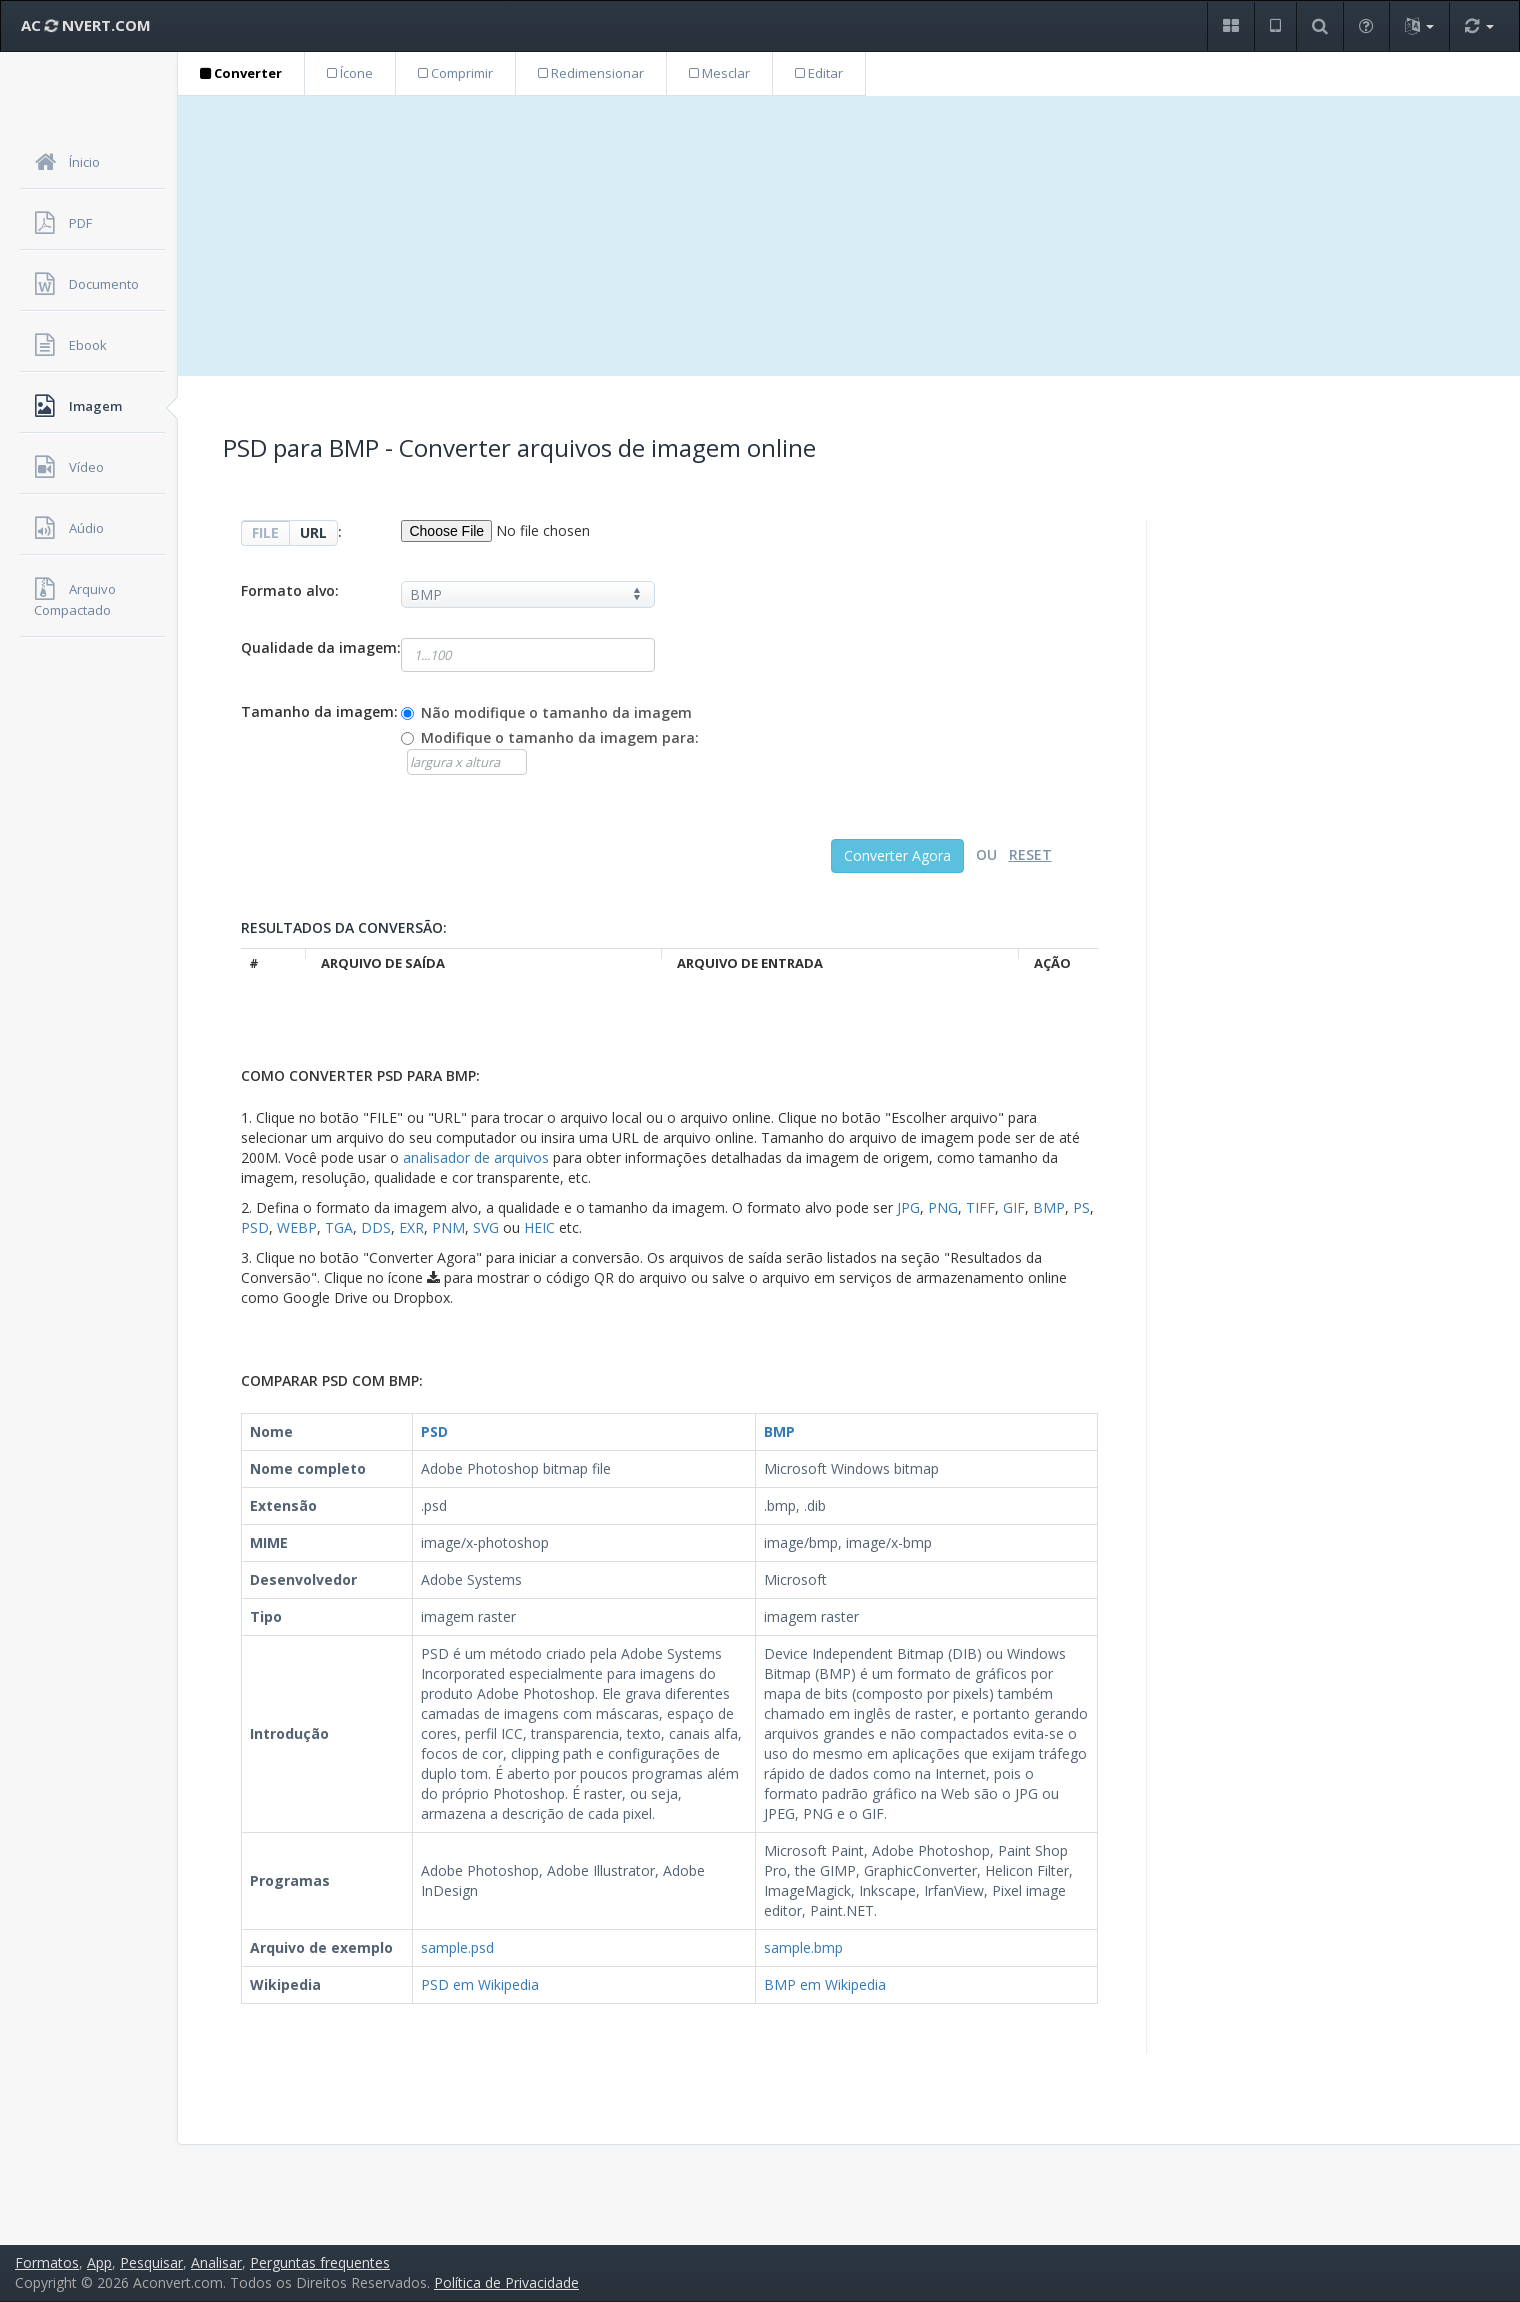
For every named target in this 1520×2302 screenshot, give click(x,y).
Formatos (47, 2262)
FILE (265, 532)
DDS (376, 1227)
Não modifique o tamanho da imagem (556, 712)
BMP (1049, 1207)
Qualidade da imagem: (321, 647)
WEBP (297, 1227)
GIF (1014, 1207)
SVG (486, 1227)
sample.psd (457, 1947)
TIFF (980, 1207)
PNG (943, 1207)
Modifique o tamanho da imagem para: (560, 737)
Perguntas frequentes (320, 2262)
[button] (1230, 26)
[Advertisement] (849, 236)
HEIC (539, 1227)
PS (1081, 1207)
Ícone (350, 73)
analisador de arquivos (476, 1157)
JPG (908, 1207)
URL (313, 532)
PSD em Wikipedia (480, 1984)
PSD (255, 1227)
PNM (448, 1227)
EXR (411, 1227)
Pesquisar (151, 2262)
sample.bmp (803, 1947)
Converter (241, 73)
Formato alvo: (290, 590)
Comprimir (455, 73)
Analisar (216, 2262)
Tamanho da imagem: (319, 711)
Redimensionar (591, 73)
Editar (819, 73)
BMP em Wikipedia (825, 1984)
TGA (339, 1227)
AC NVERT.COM (86, 25)
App (99, 2262)
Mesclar (719, 73)
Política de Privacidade (506, 2282)
